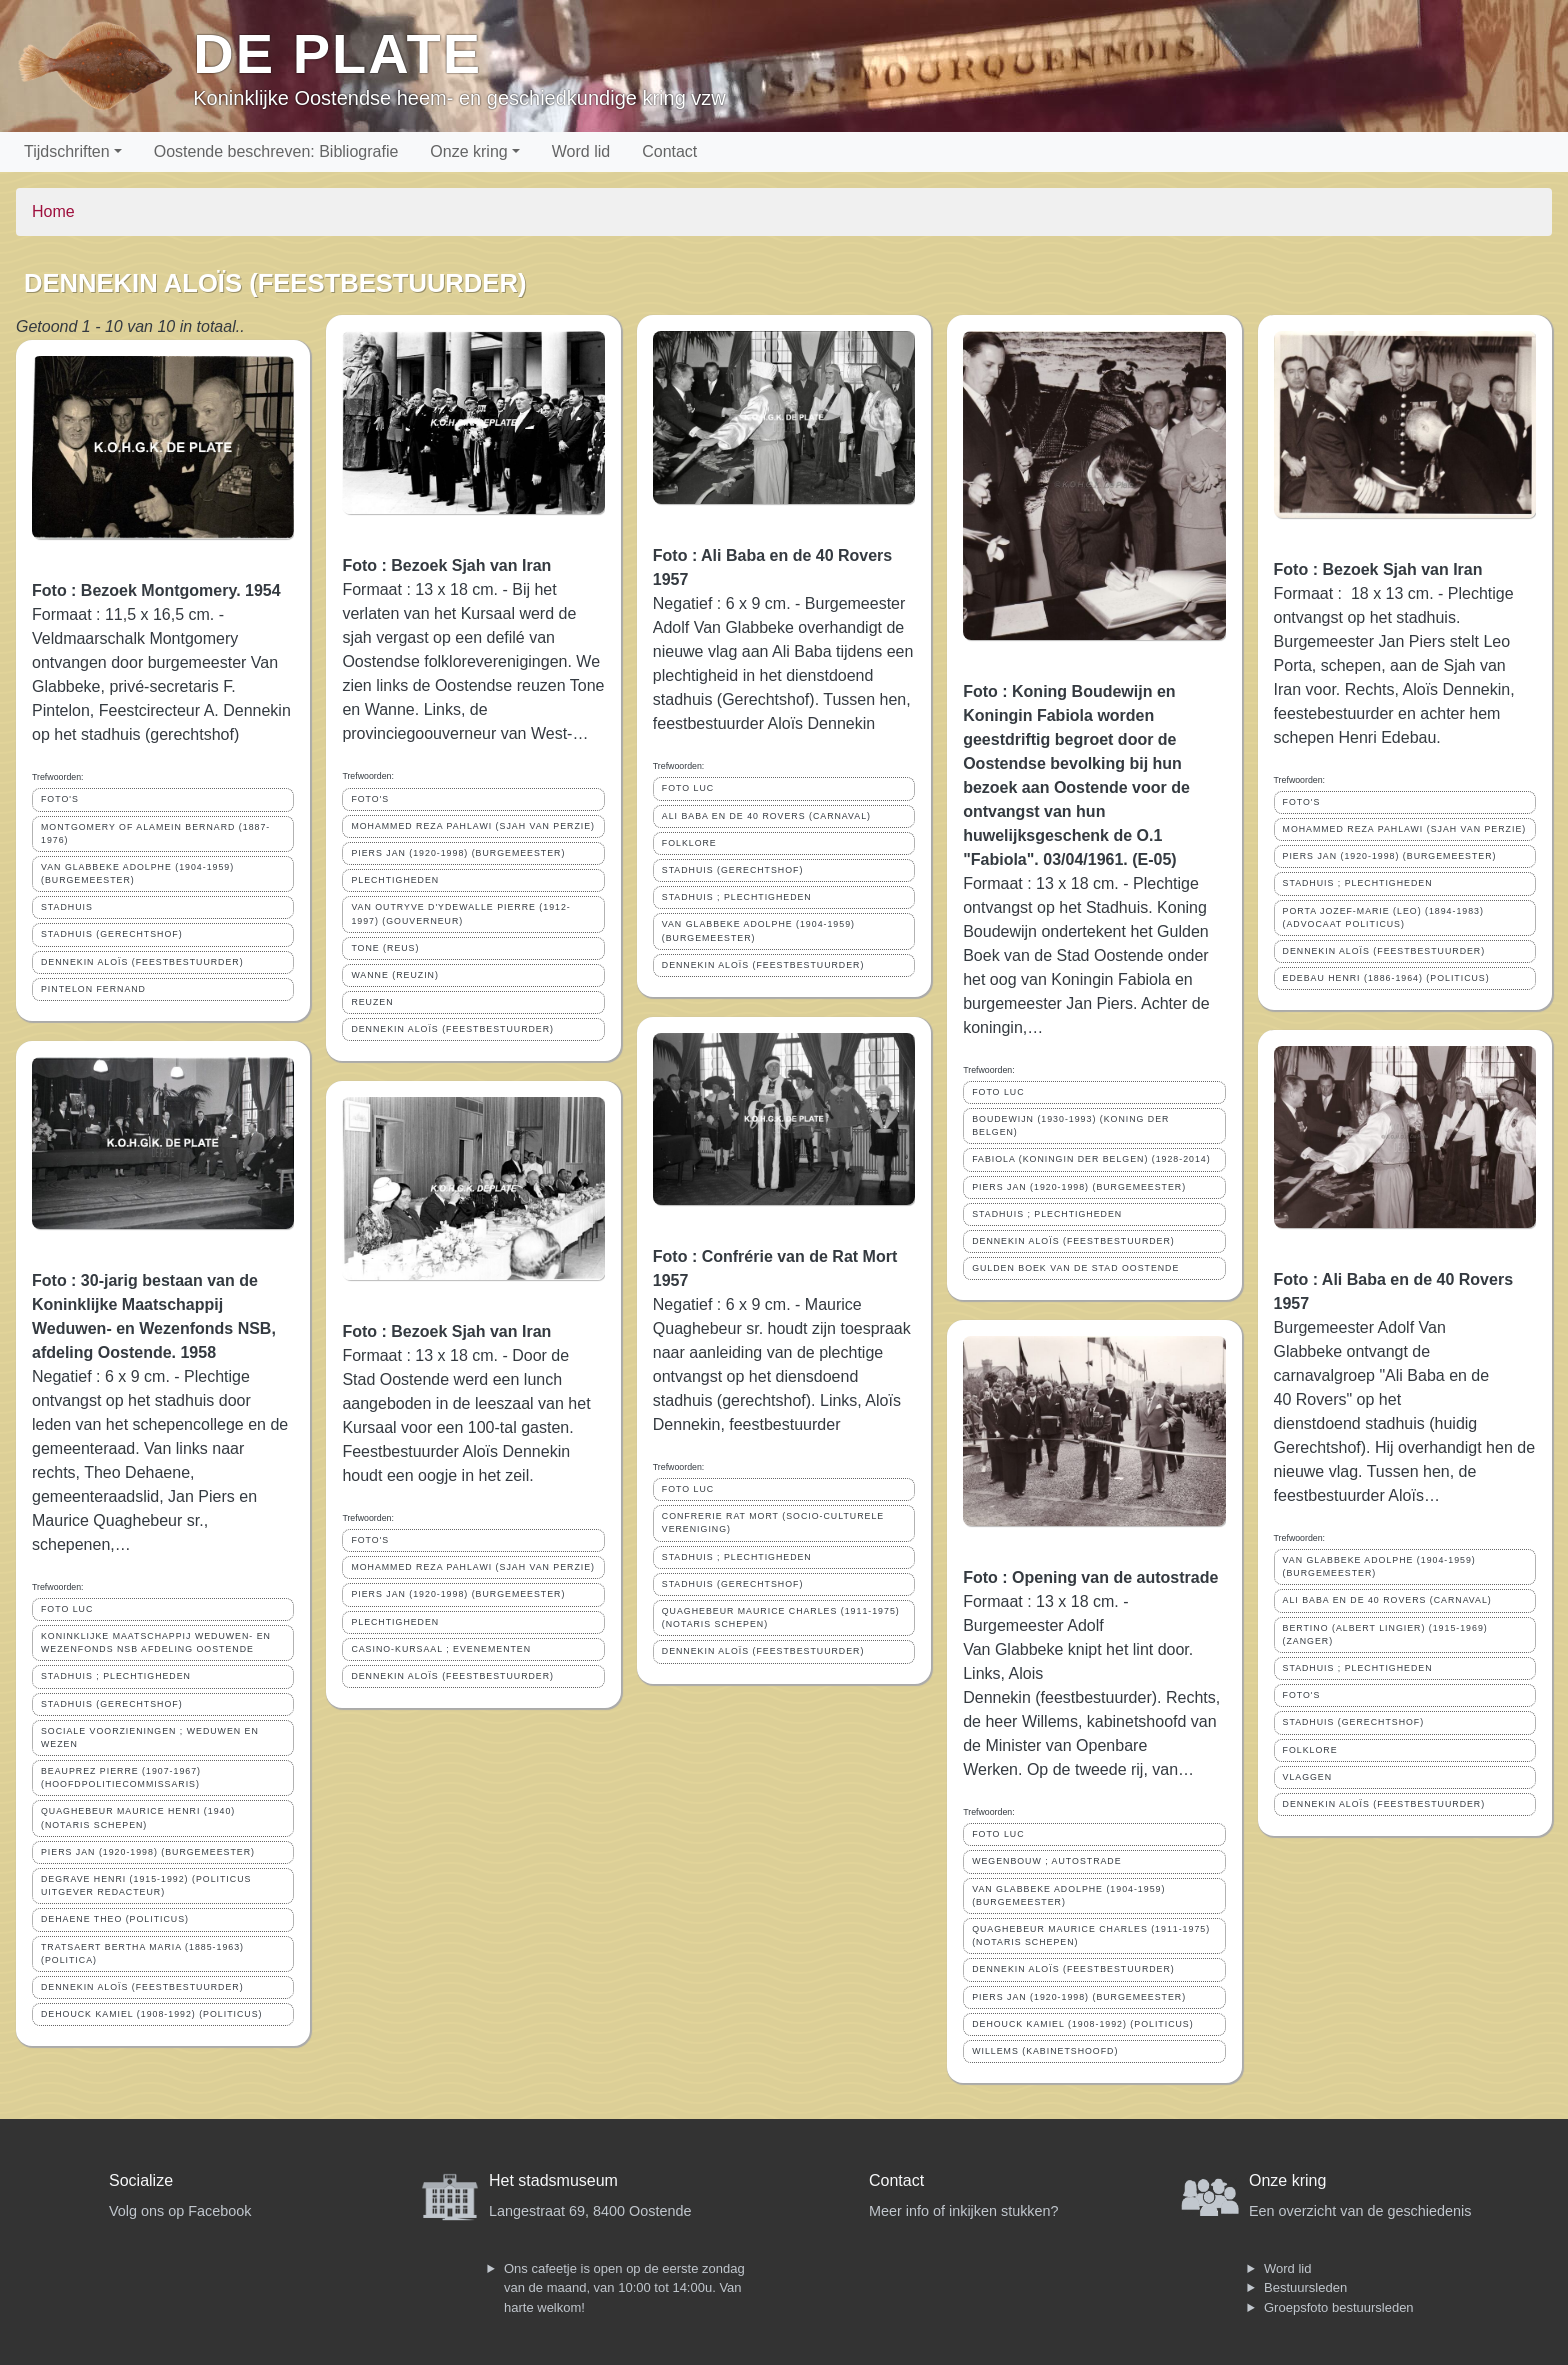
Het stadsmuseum (553, 2180)
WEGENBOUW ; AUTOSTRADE (1046, 1861)
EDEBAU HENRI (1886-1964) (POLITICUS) (1386, 978)
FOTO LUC (67, 1609)
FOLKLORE (689, 843)
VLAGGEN (1308, 1777)
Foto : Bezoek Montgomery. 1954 (156, 590)
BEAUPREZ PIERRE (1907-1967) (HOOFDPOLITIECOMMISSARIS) (121, 1777)
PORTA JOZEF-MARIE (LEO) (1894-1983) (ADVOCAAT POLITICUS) (1383, 917)
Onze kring (468, 151)
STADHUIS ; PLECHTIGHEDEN (116, 1676)
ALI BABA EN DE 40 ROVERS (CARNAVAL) (766, 816)
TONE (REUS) (385, 948)
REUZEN (372, 1002)
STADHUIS (67, 907)
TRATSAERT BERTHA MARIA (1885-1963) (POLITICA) (142, 1953)
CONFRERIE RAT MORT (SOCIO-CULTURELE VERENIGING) (773, 1522)
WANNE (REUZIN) (394, 975)
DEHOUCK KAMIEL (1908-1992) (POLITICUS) (152, 2014)
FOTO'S (60, 799)
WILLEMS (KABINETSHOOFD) (1045, 2051)
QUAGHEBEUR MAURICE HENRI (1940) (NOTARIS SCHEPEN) (138, 1817)
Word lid (581, 151)
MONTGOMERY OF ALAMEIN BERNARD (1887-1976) (155, 833)
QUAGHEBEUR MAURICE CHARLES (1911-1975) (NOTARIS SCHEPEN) (781, 1617)
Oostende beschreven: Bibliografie (276, 151)
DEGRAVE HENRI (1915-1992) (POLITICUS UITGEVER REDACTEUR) (146, 1885)
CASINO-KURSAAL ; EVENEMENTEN (441, 1649)
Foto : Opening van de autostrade (1090, 1577)
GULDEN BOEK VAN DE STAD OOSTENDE (1075, 1268)
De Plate (337, 53)
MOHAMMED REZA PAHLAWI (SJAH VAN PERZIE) (473, 826)
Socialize (141, 2180)
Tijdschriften (67, 151)
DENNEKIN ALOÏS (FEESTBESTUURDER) (142, 962)
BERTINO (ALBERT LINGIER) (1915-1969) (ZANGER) (1385, 1634)
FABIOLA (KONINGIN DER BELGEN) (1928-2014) (1091, 1159)
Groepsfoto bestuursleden (1339, 2307)
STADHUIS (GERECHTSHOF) (112, 934)
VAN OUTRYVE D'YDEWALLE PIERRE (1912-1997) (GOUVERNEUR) (460, 913)
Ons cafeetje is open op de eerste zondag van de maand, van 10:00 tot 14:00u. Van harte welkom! (624, 2288)
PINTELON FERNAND (93, 989)
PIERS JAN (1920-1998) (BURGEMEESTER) (148, 1852)
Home (53, 211)
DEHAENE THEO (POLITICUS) (115, 1919)
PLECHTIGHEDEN (395, 880)
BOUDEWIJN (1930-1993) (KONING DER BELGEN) (1070, 1125)
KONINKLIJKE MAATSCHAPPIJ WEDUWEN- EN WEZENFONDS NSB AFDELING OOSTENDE (156, 1642)
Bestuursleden (1305, 2287)
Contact (669, 151)
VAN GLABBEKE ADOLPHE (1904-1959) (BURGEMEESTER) (137, 873)
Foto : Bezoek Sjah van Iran (446, 565)
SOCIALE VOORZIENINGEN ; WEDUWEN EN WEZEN (150, 1737)
